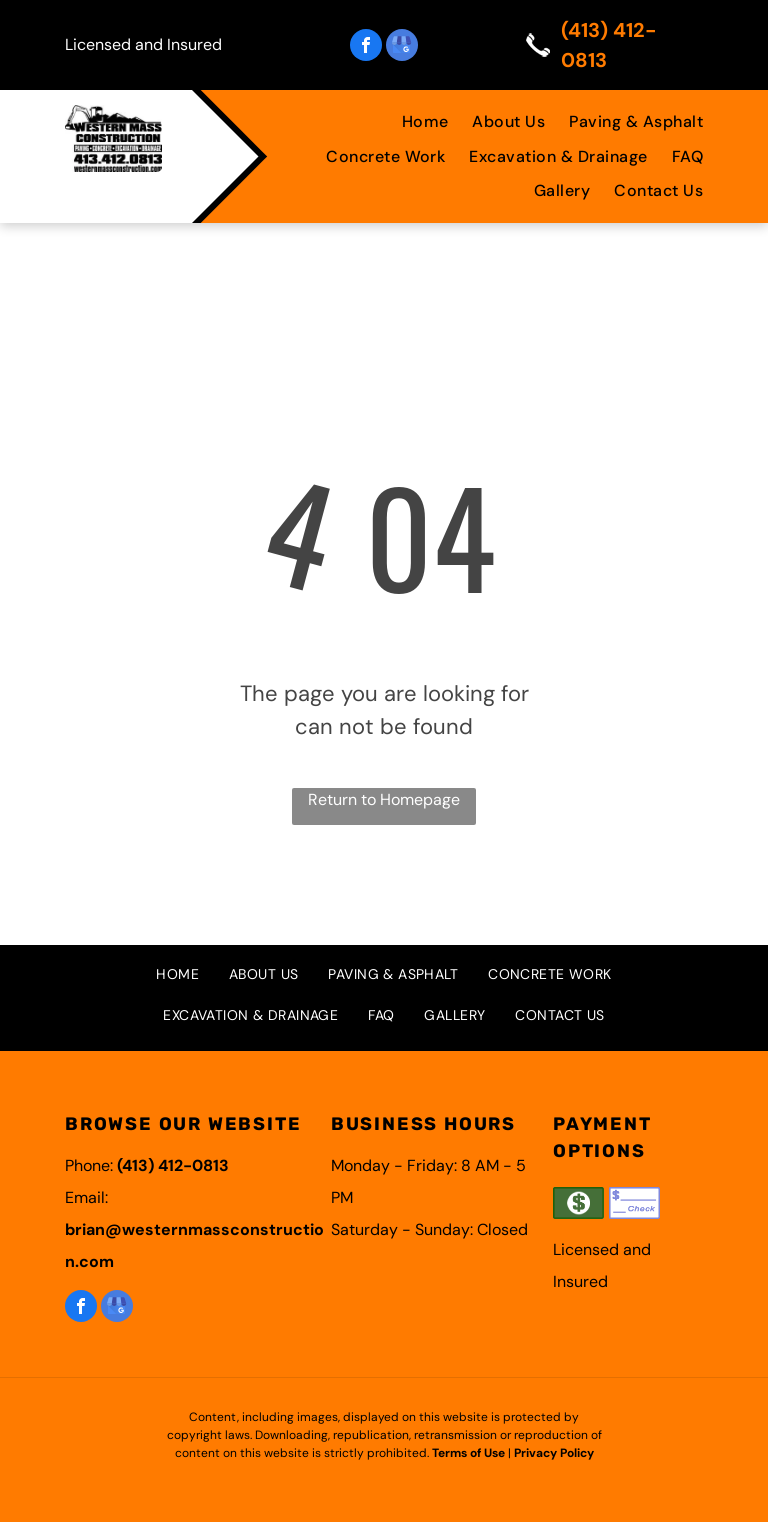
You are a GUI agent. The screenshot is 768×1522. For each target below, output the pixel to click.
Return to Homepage (384, 799)
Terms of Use (468, 1453)
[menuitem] (413, 122)
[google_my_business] (402, 47)
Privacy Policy (554, 1453)
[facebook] (366, 47)
